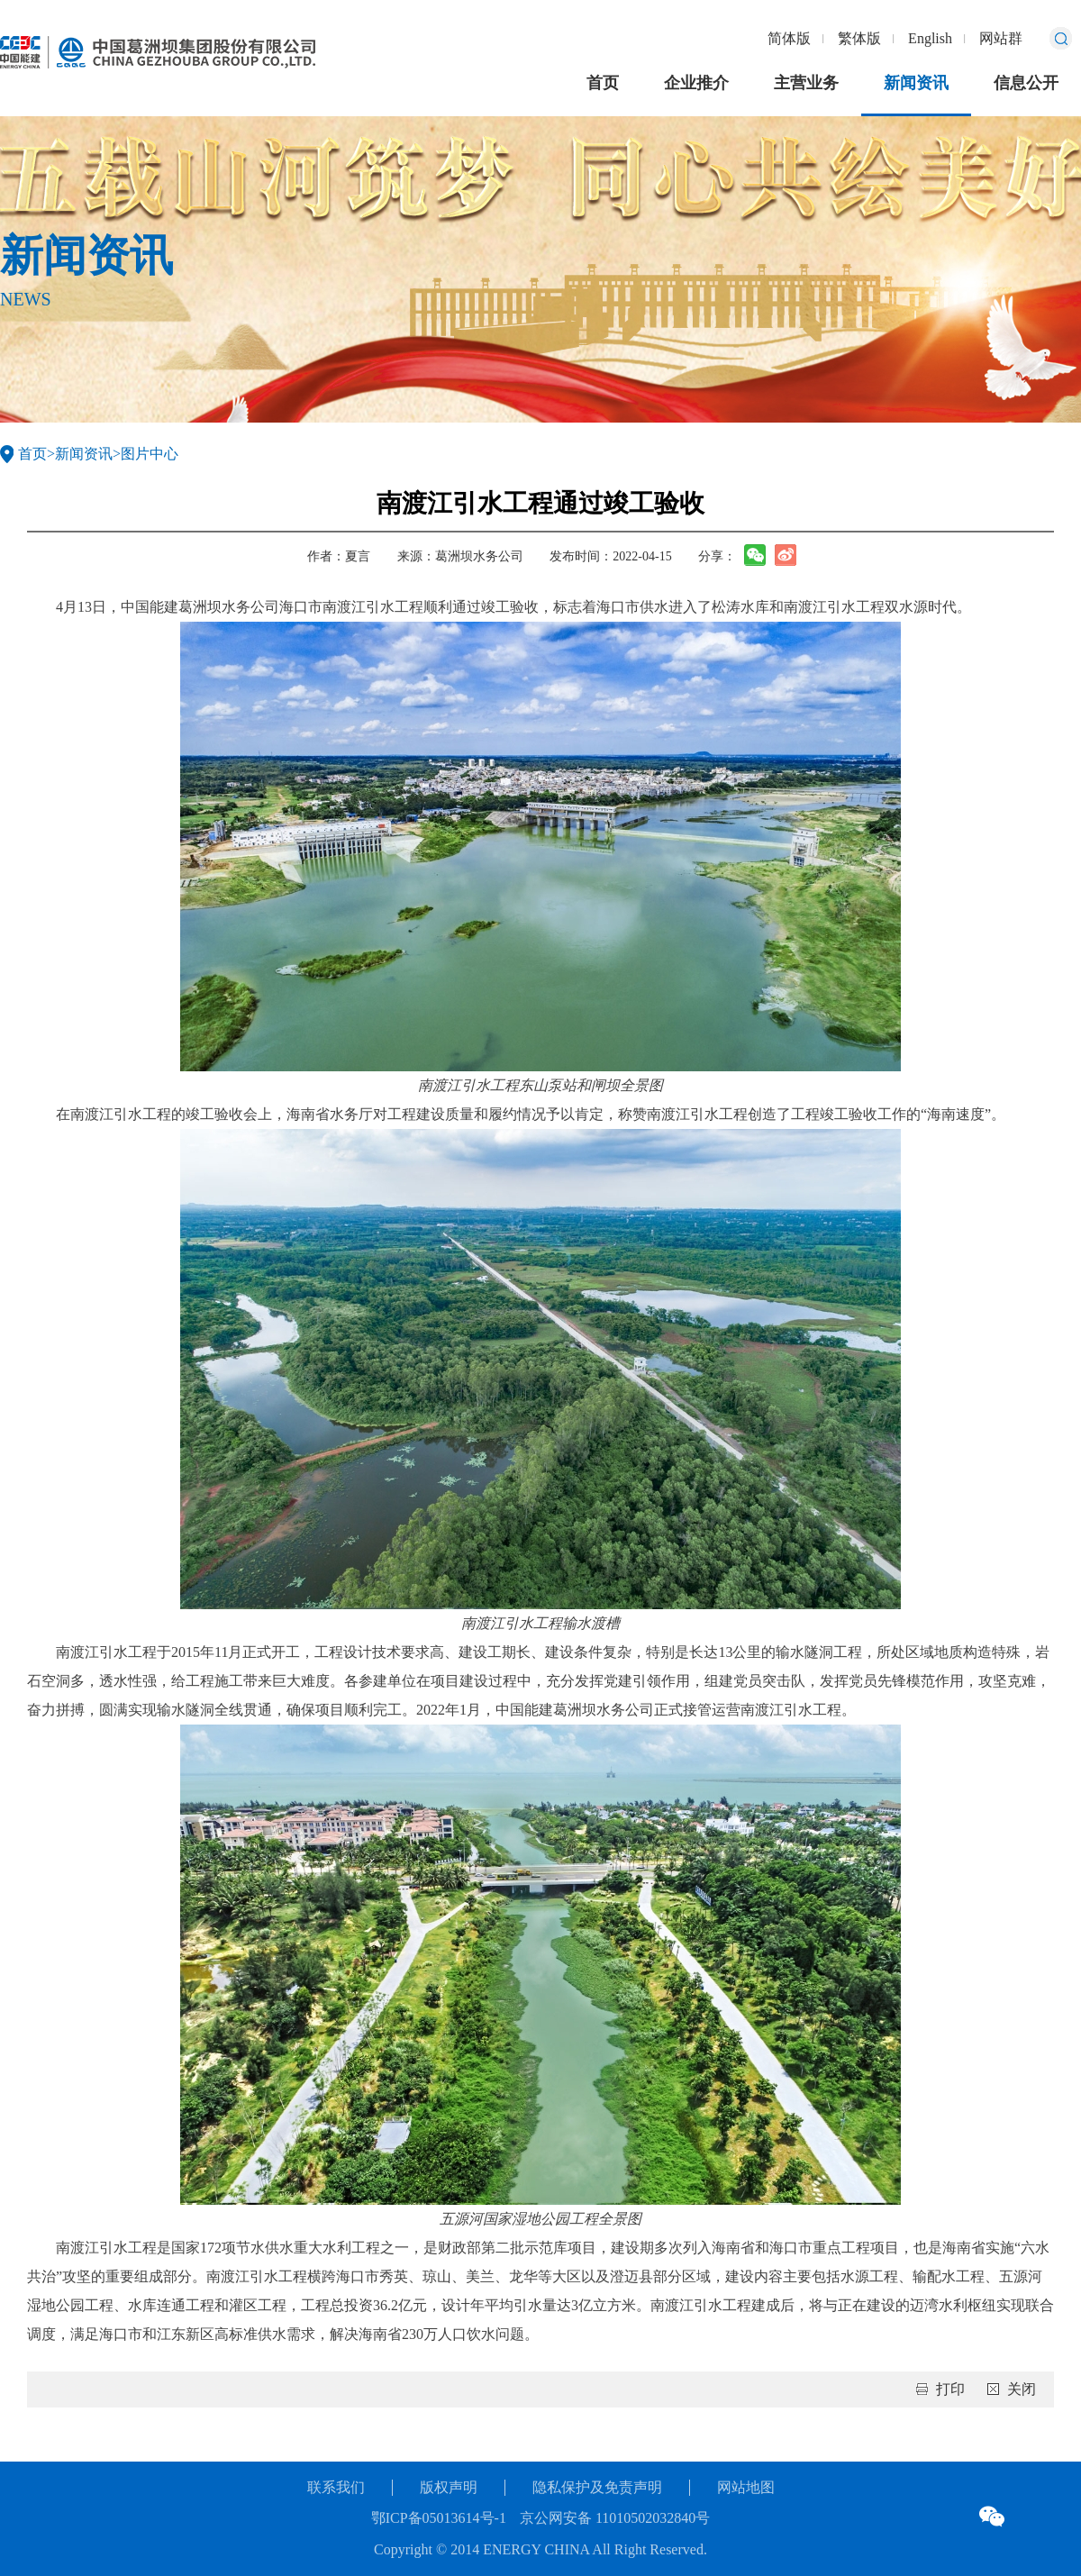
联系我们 (336, 2487)
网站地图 (746, 2487)
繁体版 (859, 38)
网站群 (1000, 38)
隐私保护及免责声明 (597, 2487)
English (930, 38)
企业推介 (696, 83)
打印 (950, 2389)
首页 (602, 83)
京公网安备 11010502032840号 (615, 2518)
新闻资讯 (916, 83)
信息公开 (1026, 83)
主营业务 (806, 83)
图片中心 (149, 453)
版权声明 (448, 2487)
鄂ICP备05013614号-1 (438, 2518)
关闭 (1021, 2389)
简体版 (789, 38)
